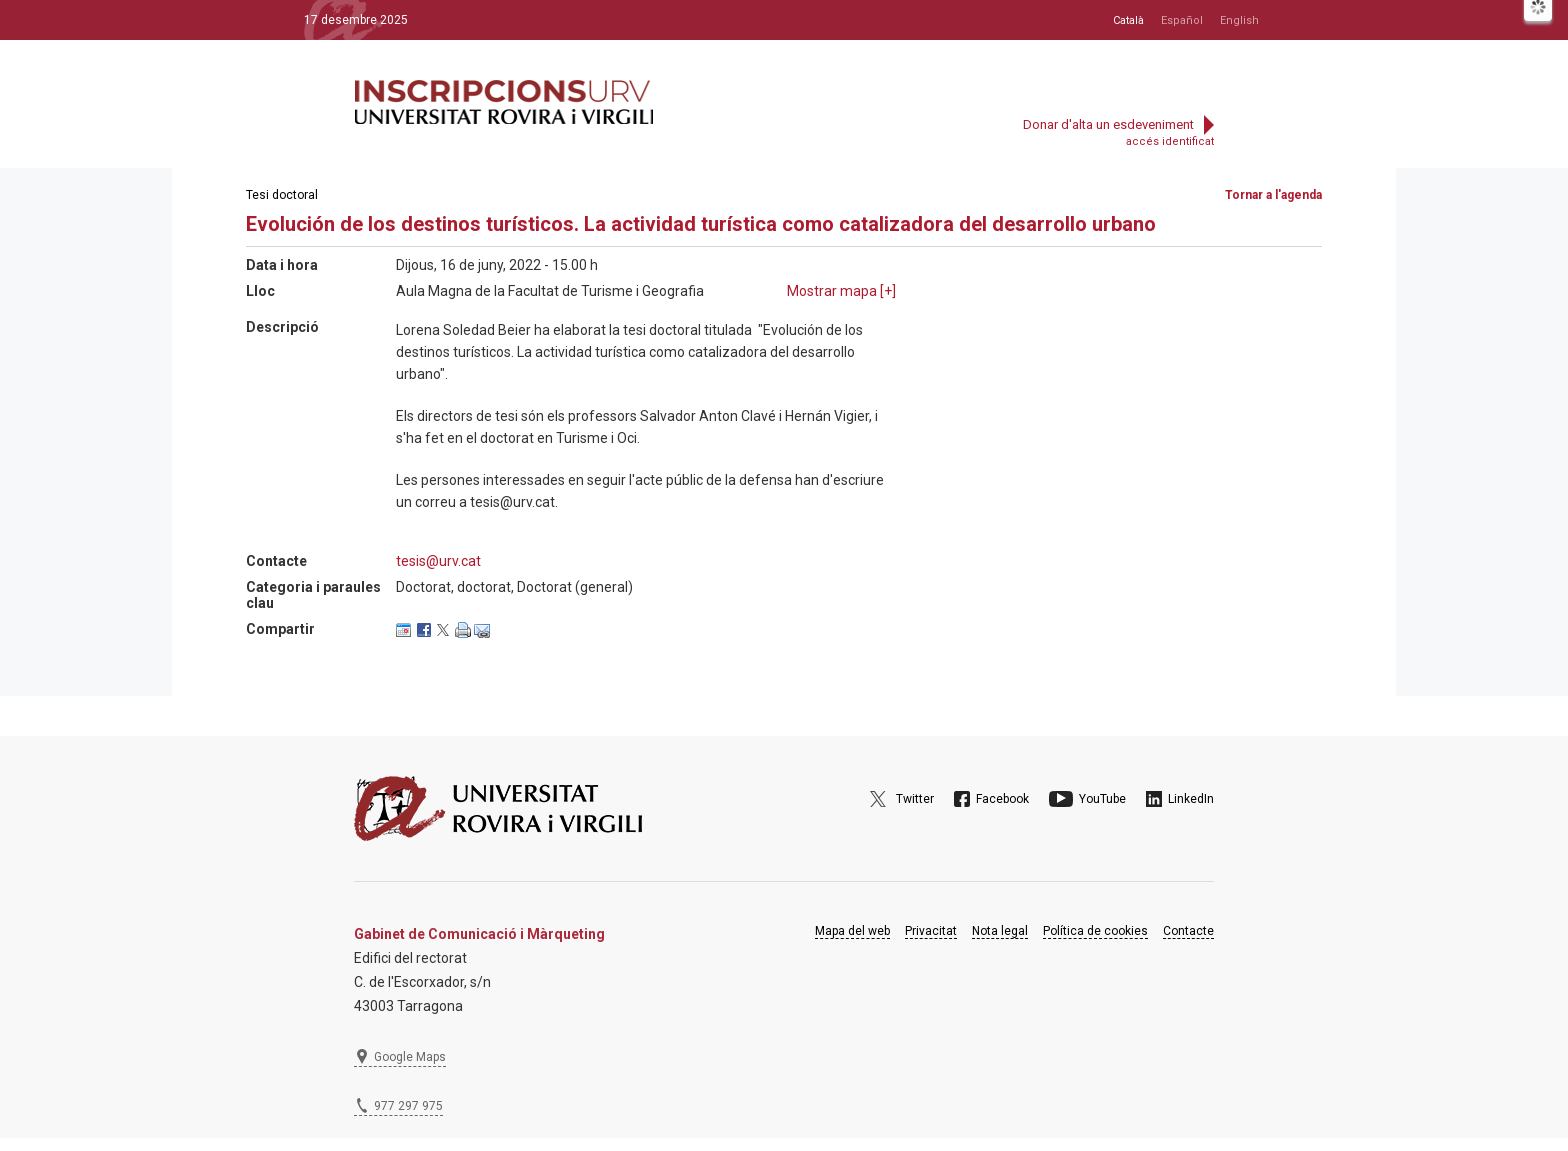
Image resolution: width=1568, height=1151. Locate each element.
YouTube (1102, 799)
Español (1182, 20)
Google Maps (410, 1057)
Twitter (915, 799)
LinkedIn (1191, 799)
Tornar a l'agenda (1273, 195)
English (1239, 20)
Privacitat (931, 931)
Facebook (1002, 799)
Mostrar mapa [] (841, 291)
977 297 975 (408, 1106)
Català (1128, 20)
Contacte (1188, 931)
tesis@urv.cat (438, 561)
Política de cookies (1095, 931)
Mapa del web (852, 931)
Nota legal (1000, 931)
